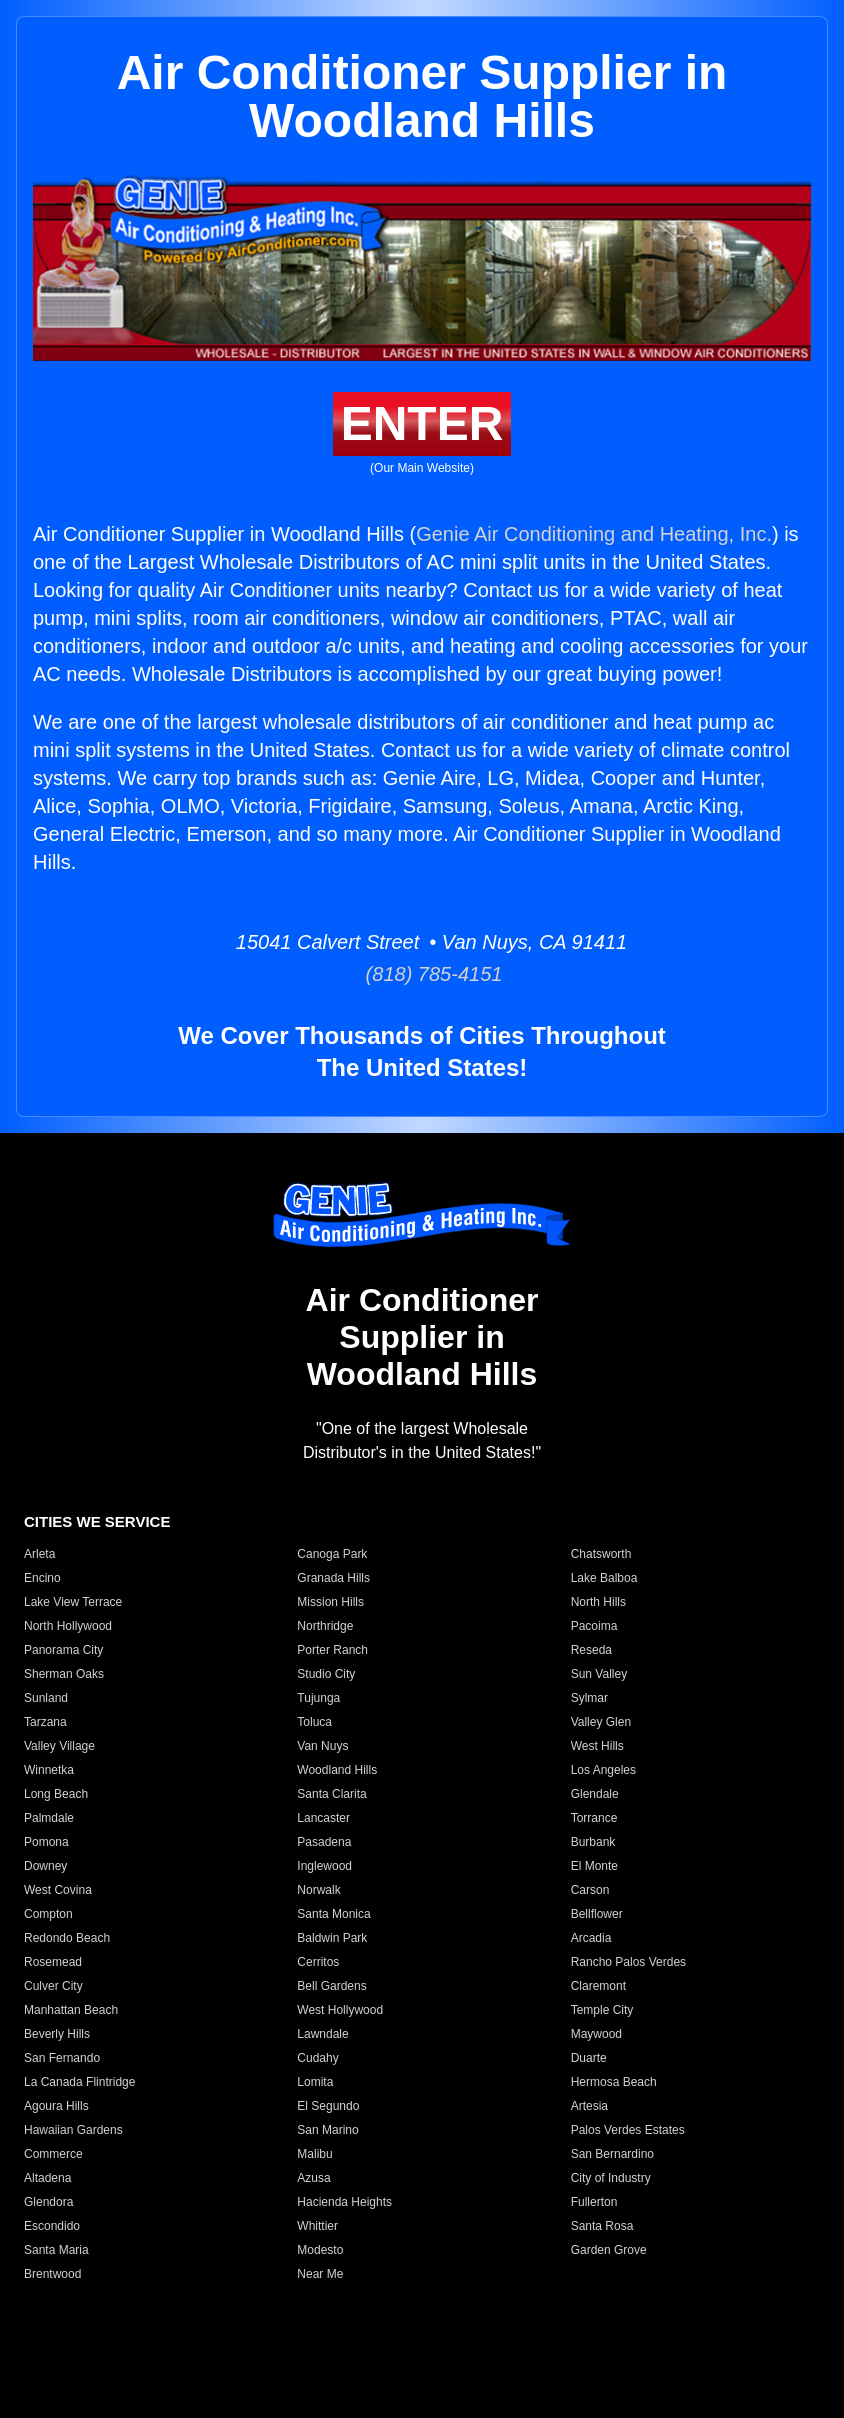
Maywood (596, 2034)
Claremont (598, 1986)
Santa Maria (56, 2250)
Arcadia (591, 1938)
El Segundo (328, 2106)
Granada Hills (333, 1578)
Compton (48, 1914)
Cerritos (318, 1962)
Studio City (326, 1674)
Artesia (589, 2106)
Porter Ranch (332, 1650)
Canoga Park (332, 1554)
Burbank (593, 1842)
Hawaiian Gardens (73, 2130)
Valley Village (59, 1746)
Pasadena (324, 1842)
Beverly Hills (57, 2034)
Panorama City (63, 1650)
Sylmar (589, 1698)
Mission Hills (330, 1602)
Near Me (320, 2274)
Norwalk (318, 1890)
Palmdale (49, 1818)
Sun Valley (599, 1674)
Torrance (594, 1818)
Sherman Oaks (64, 1674)
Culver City (53, 1986)
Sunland (46, 1698)
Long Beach (56, 1794)
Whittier (317, 2226)
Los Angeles (603, 1770)
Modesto (320, 2250)
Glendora (48, 2202)
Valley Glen (601, 1722)
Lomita (315, 2082)
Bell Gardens (331, 1986)
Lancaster (323, 1818)
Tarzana (45, 1722)
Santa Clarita (331, 1794)
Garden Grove (609, 2250)
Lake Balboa (604, 1578)
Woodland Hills (337, 1770)
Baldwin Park (332, 1938)
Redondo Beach (67, 1938)
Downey (45, 1866)
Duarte (589, 2058)
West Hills (597, 1746)
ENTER (422, 423)
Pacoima (594, 1626)
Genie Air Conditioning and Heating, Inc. (594, 534)
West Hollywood (340, 2010)
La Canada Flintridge (79, 2082)
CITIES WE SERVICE (97, 1521)
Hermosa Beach (614, 2082)
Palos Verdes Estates (628, 2130)
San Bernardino (612, 2154)
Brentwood (52, 2274)
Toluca (314, 1722)
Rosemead (53, 1962)
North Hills (598, 1602)
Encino (42, 1578)
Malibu (314, 2154)
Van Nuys (322, 1746)
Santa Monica (333, 1914)
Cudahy (317, 2058)
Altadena (47, 2178)
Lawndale (322, 2034)
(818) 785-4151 (422, 974)
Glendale (595, 1794)
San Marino (327, 2130)
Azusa (313, 2178)
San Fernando (62, 2058)
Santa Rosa (602, 2226)
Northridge (325, 1626)
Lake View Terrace (73, 1602)
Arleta (39, 1554)
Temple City (602, 2010)
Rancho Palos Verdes (628, 1962)
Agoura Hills (56, 2106)
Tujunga (318, 1698)
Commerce (53, 2154)
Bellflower (597, 1914)
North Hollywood (68, 1626)
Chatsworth (601, 1554)
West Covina (58, 1890)
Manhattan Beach (71, 2010)
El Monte (594, 1866)
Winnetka (49, 1770)
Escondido (52, 2226)
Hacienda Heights (344, 2202)
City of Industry (611, 2178)
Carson (590, 1890)
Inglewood (324, 1866)
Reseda (591, 1650)
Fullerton (594, 2202)
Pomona (46, 1842)
